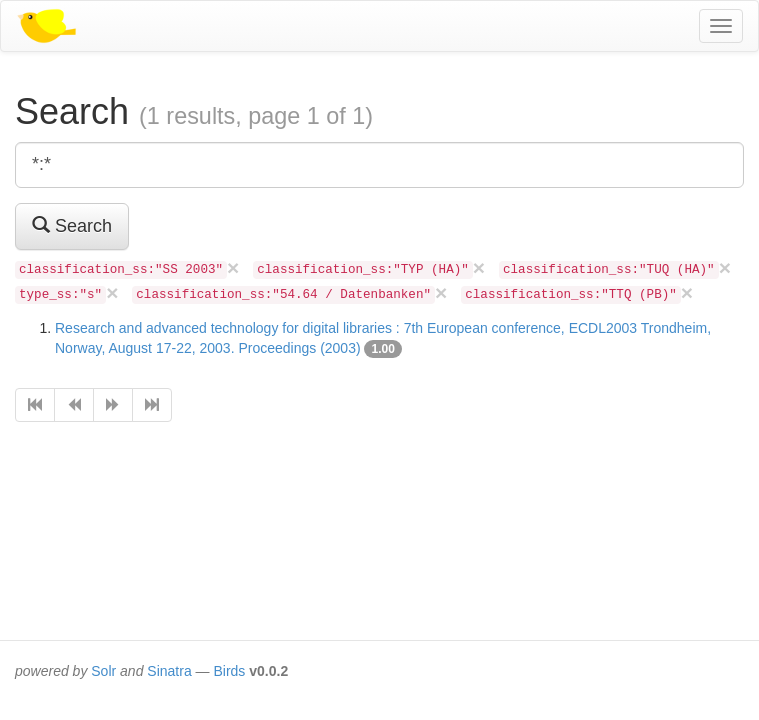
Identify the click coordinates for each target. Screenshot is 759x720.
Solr (103, 671)
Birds (229, 671)
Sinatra (169, 671)
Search (72, 225)
